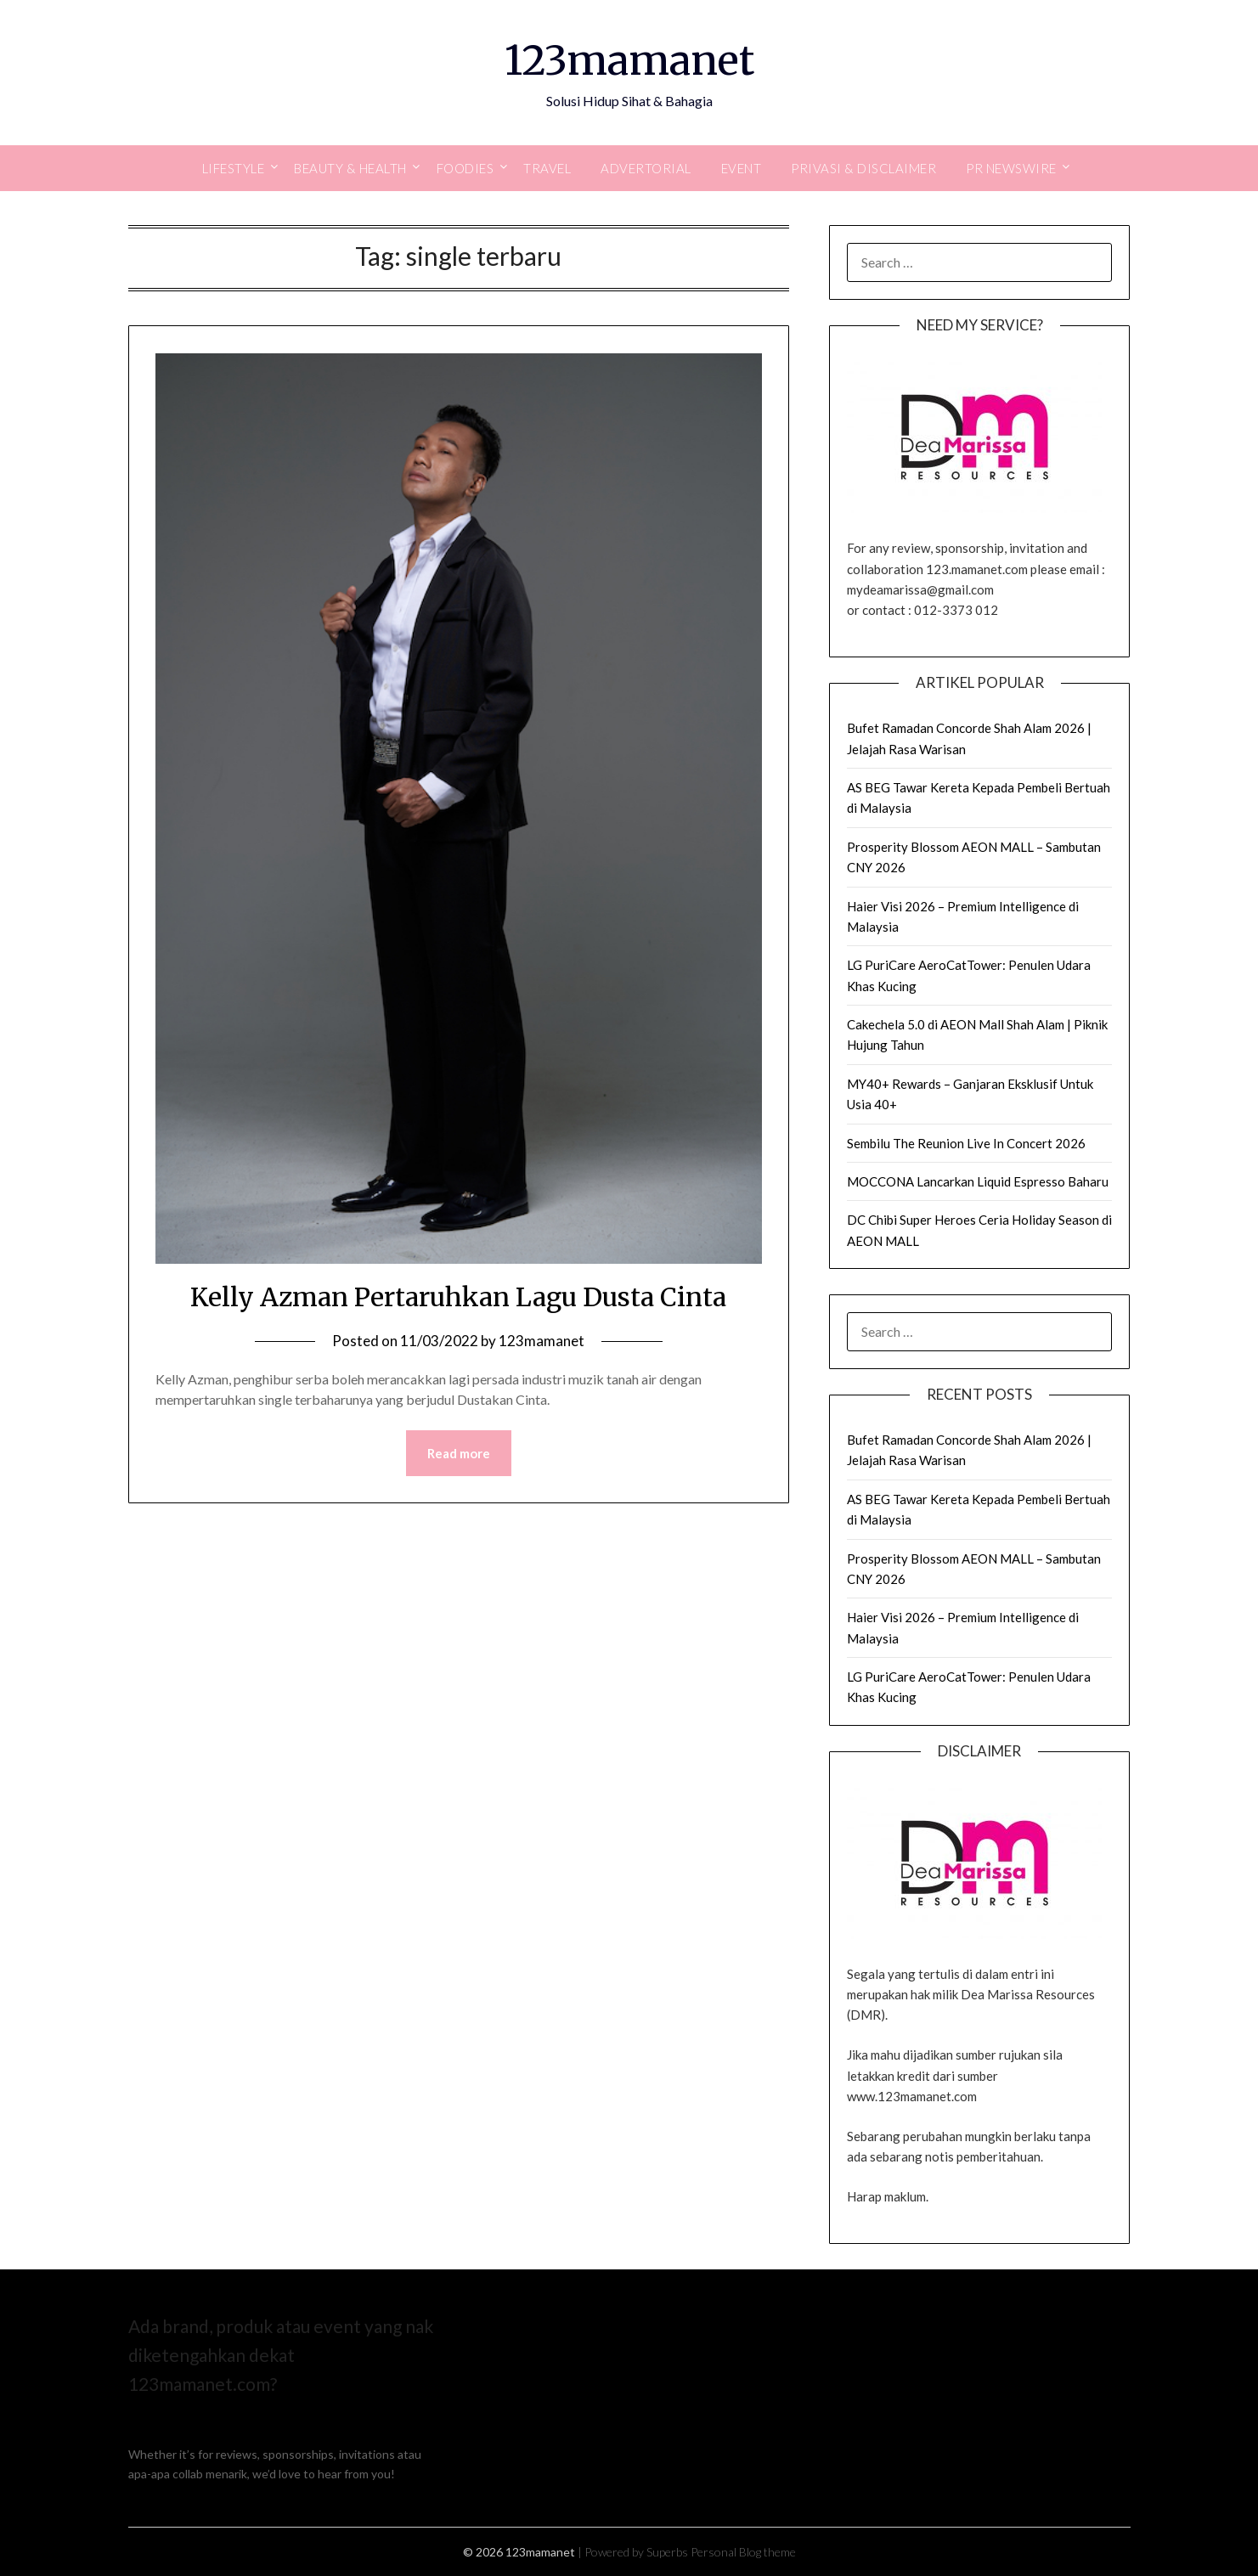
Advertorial (646, 168)
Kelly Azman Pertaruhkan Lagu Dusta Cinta (458, 1297)
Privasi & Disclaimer (863, 168)
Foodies (465, 168)
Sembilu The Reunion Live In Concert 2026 (966, 1143)
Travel (547, 168)
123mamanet (629, 60)
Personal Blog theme (743, 2552)
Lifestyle (233, 168)
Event (741, 168)
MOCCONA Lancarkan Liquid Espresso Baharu (978, 1181)
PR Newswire (1011, 168)
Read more (458, 1453)
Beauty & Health (350, 168)
